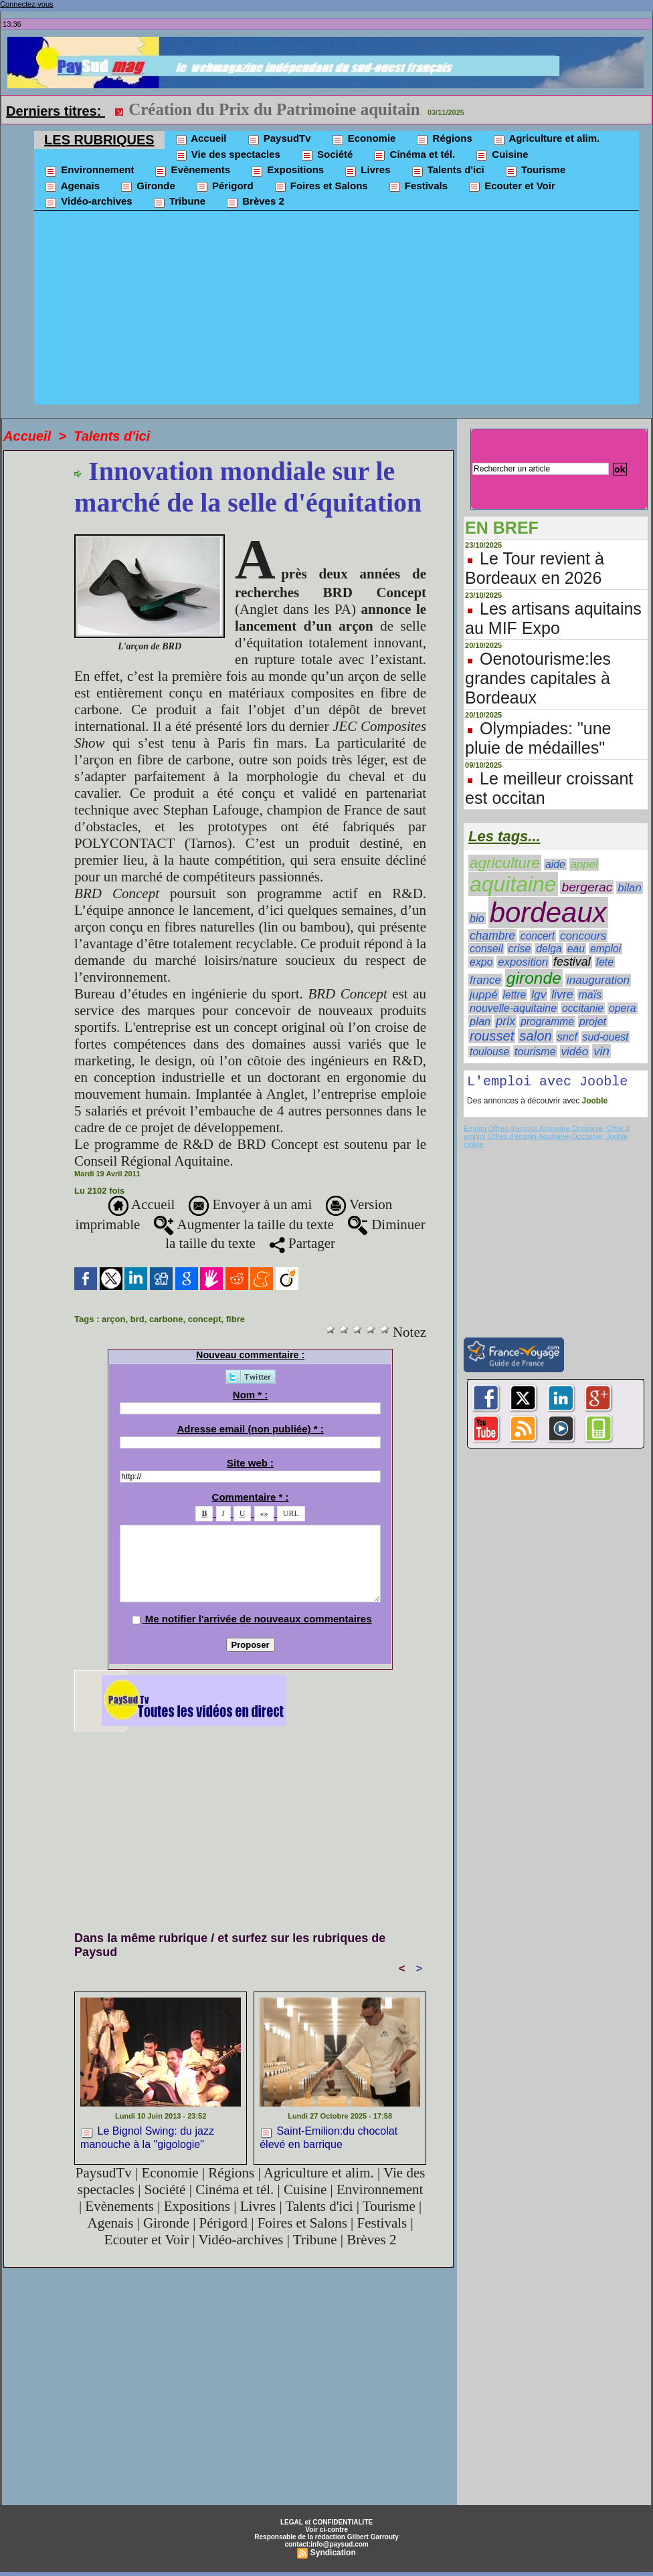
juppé (484, 994)
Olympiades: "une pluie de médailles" (538, 738)
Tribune (179, 202)
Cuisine (501, 155)
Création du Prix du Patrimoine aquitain (273, 109)
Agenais (72, 186)
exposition (523, 962)
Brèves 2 (254, 202)
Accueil (201, 139)
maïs (590, 994)
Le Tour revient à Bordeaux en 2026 (534, 568)
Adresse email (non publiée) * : (250, 1428)
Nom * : (250, 1394)
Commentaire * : (250, 1497)
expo (481, 962)
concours (583, 936)
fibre (235, 1319)
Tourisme (535, 170)
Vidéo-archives (88, 202)
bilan (630, 887)
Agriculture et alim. (545, 139)
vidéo (575, 1051)
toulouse (489, 1051)
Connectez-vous (27, 4)
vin (601, 1051)
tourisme (535, 1051)
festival (572, 961)
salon (535, 1036)
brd (137, 1319)
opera (622, 1008)
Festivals (418, 186)
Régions (443, 139)
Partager (302, 1243)
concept (204, 1319)
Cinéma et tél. (414, 155)
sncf (567, 1037)
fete (605, 962)
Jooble (593, 1103)
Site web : (250, 1463)
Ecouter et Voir (511, 186)
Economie (363, 139)
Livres (367, 170)
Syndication (333, 2552)
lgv (538, 994)
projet (592, 1021)
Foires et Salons (321, 186)
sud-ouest (606, 1037)
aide (555, 864)
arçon (113, 1319)
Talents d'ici (447, 170)
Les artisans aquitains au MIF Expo (553, 618)
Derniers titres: (55, 111)
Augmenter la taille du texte (244, 1224)
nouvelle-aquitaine (513, 1008)
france (485, 980)
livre (562, 994)
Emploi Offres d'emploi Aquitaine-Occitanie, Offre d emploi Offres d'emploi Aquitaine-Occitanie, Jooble (546, 1135)
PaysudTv (279, 139)
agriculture (505, 863)
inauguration (598, 980)
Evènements (192, 170)
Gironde (147, 186)
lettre (515, 994)
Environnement (89, 170)
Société (326, 155)
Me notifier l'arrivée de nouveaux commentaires (258, 1618)
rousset (492, 1036)
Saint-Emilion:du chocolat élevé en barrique (328, 2137)
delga (549, 948)
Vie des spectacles (227, 155)
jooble (473, 1147)
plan (480, 1021)
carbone (166, 1319)
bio (477, 918)
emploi (605, 948)
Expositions (287, 170)
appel (584, 864)
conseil (486, 948)
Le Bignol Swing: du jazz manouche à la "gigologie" (147, 2137)
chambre (492, 935)
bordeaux (548, 912)
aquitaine (513, 884)
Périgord (224, 186)
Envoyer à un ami (250, 1204)
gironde (533, 978)
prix (505, 1021)
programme (547, 1021)
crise (519, 948)
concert (538, 936)
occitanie (582, 1008)
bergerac (586, 887)
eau (576, 948)
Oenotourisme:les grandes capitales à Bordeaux (538, 678)
